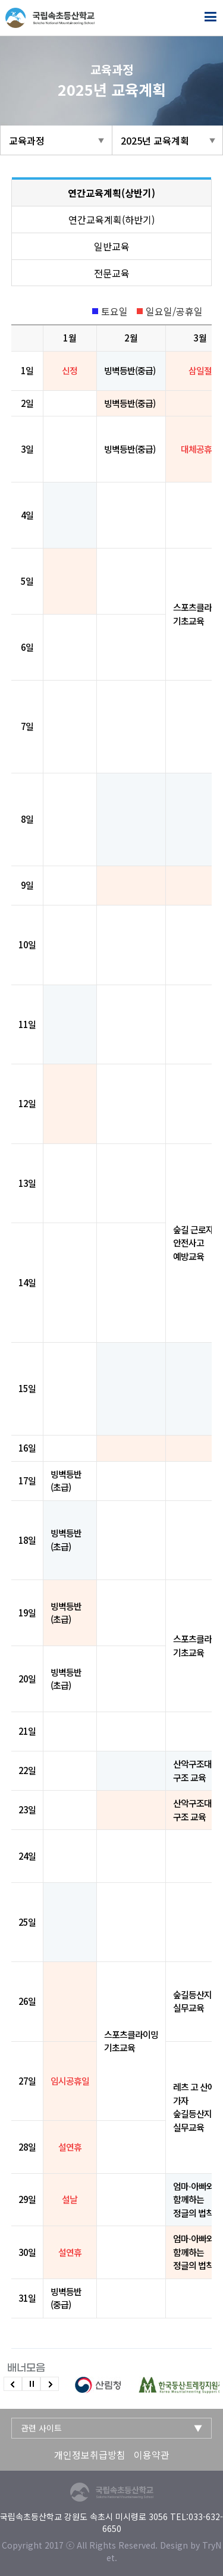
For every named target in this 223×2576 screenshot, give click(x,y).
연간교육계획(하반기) (111, 219)
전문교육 (112, 273)
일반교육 (112, 246)
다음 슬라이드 (49, 2384)
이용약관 (151, 2454)
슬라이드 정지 (31, 2384)
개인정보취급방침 (89, 2454)
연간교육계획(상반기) (111, 193)
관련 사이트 (41, 2428)
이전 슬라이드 (13, 2384)
